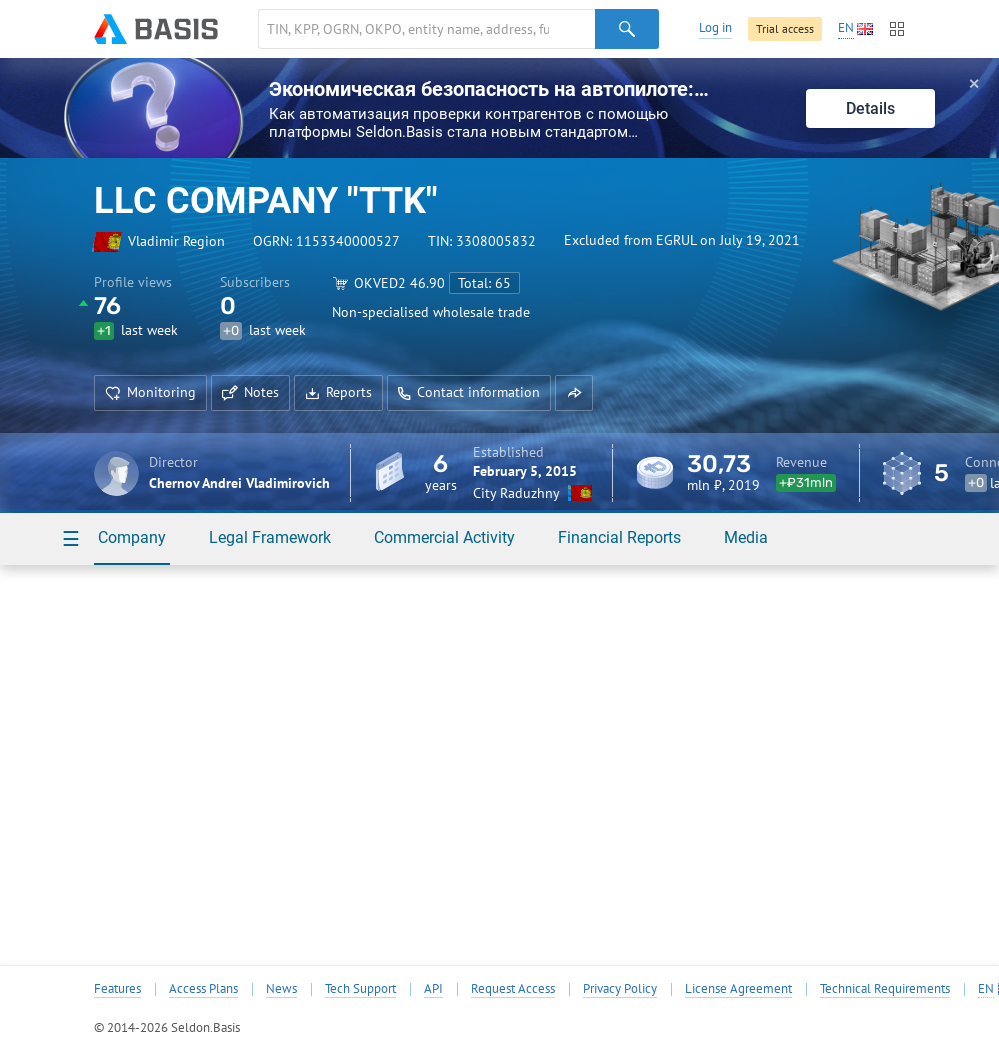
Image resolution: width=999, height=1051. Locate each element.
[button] (574, 393)
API (433, 989)
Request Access (513, 989)
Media (746, 537)
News (281, 989)
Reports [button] (338, 392)
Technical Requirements (885, 989)
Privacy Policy (620, 989)
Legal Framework (270, 537)
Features (117, 989)
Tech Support (360, 989)
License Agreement (738, 989)
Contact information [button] (469, 392)
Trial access (785, 28)
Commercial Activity (444, 537)
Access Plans (203, 989)
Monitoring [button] (150, 392)
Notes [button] (250, 392)
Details (870, 108)
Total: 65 (484, 283)
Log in (715, 27)
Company (132, 537)
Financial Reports (619, 537)
